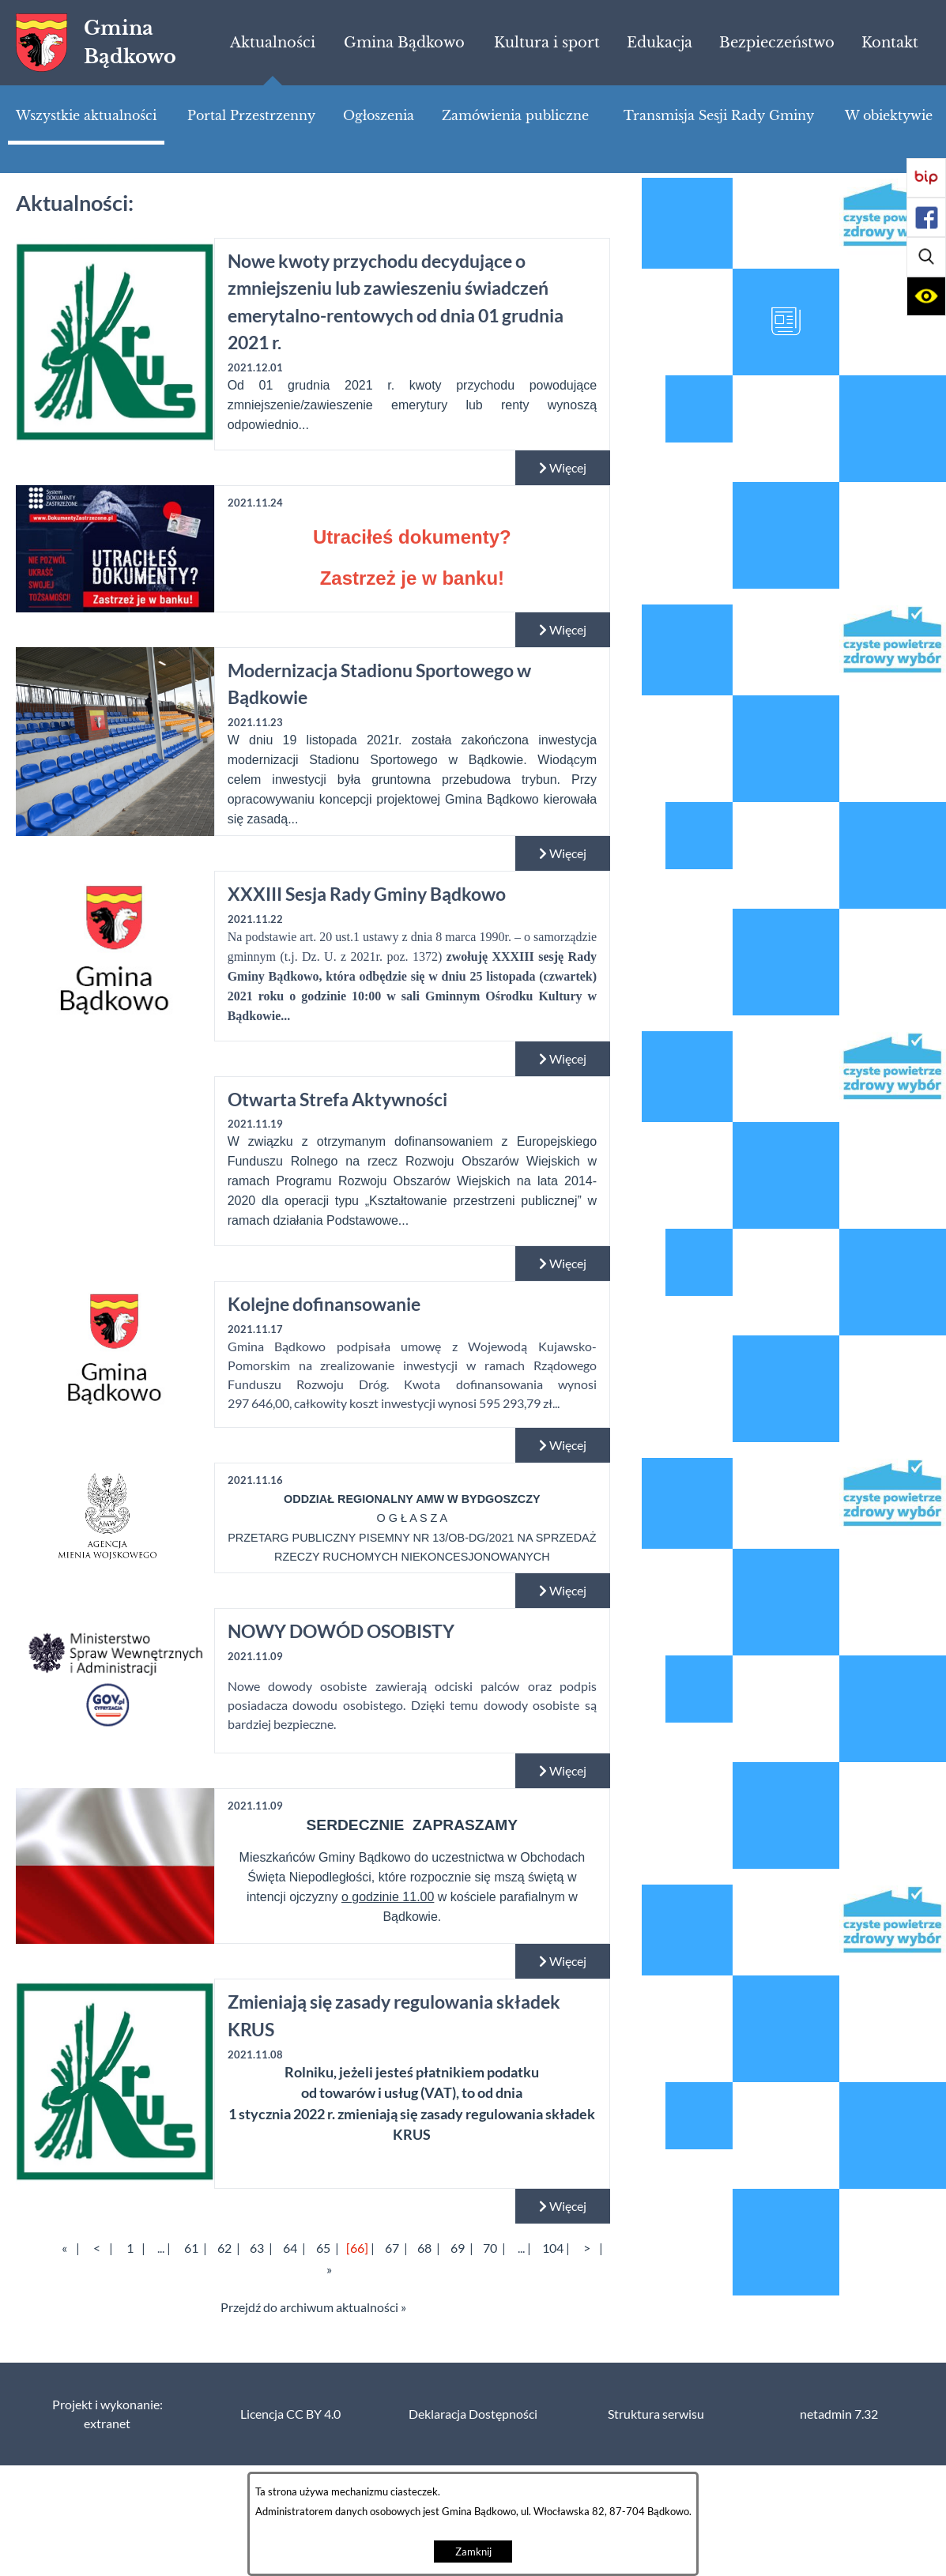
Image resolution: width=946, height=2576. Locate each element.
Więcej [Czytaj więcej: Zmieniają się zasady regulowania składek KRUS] (562, 2206)
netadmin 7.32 (839, 2414)
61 (191, 2248)
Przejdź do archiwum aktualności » (313, 2307)
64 (290, 2248)
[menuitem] (273, 42)
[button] (926, 257)
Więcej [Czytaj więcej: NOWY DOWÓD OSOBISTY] (562, 1771)
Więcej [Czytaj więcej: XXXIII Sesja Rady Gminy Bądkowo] (562, 1059)
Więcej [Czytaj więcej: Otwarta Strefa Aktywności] (562, 1263)
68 (424, 2248)
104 (552, 2248)
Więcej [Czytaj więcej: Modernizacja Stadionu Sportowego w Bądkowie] (562, 853)
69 (457, 2248)
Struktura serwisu (656, 2414)
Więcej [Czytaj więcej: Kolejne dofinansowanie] (562, 1445)
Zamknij (473, 2552)
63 (257, 2248)
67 (392, 2248)
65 (323, 2248)
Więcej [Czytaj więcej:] (562, 630)
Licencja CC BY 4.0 (290, 2414)
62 (224, 2248)
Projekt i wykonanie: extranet (107, 2414)
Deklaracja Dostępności (473, 2414)
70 (490, 2248)
